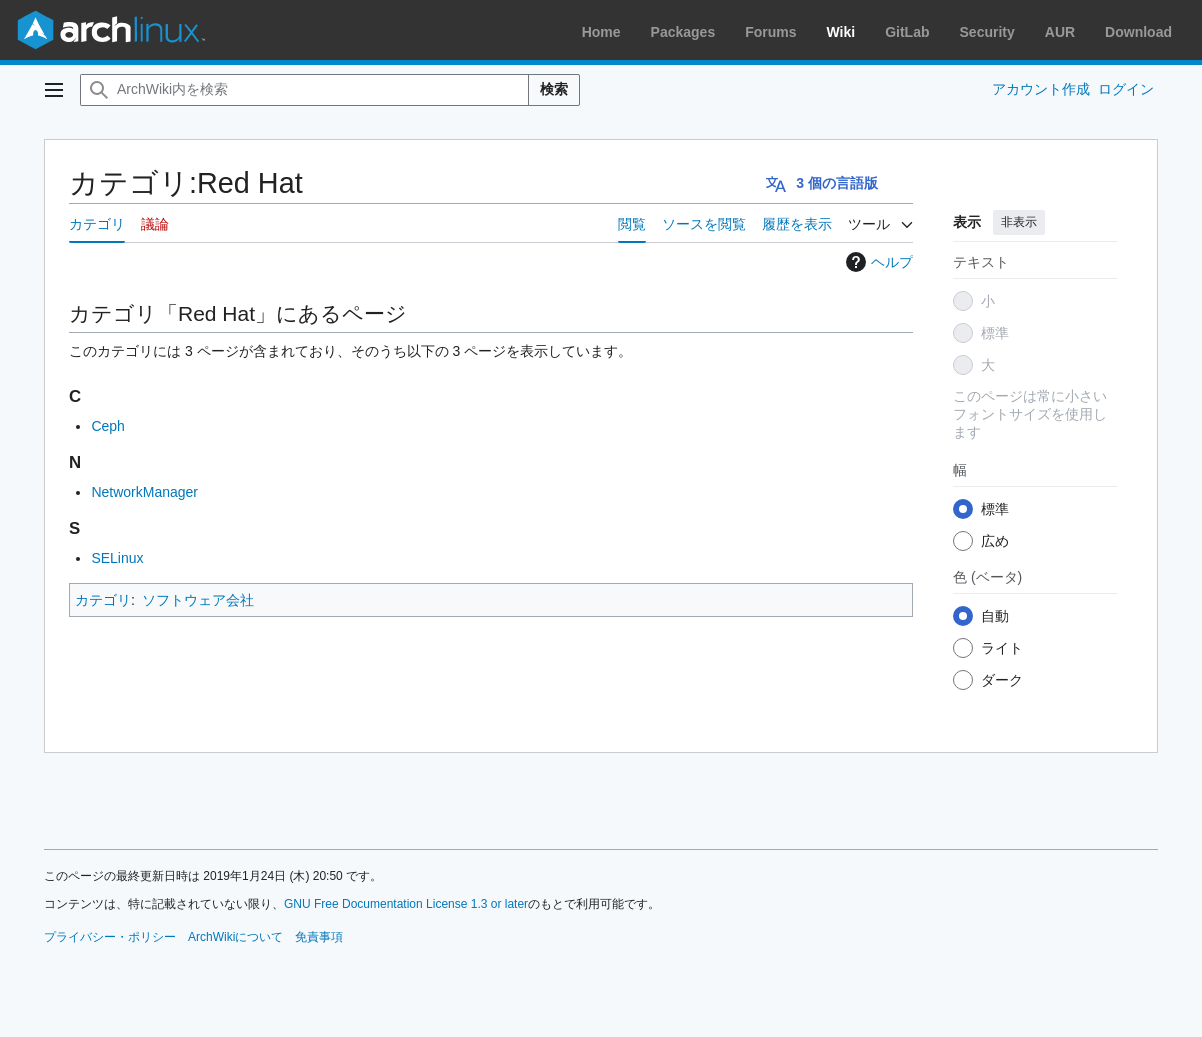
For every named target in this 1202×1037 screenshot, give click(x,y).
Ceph (107, 426)
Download (1138, 32)
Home (601, 32)
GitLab (907, 32)
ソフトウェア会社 (198, 600)
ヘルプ (877, 262)
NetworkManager (144, 492)
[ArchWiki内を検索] (304, 90)
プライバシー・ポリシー (110, 937)
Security (987, 32)
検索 (554, 89)
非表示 (1019, 222)
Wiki (841, 32)
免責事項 (319, 937)
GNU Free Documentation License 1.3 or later (406, 904)
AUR (1060, 32)
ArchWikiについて (235, 937)
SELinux (117, 558)
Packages (683, 32)
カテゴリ (103, 600)
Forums (770, 32)
